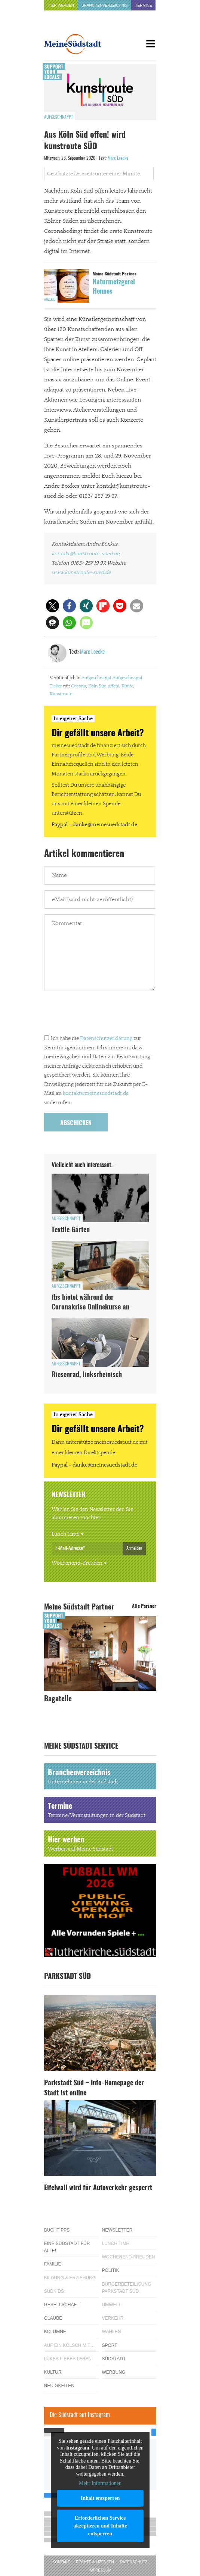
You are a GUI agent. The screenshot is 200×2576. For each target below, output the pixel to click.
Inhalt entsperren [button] (99, 2498)
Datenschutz (134, 2562)
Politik (110, 2270)
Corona (78, 686)
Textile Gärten (71, 1230)
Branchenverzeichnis (104, 5)
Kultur (53, 2372)
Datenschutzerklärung (106, 1039)
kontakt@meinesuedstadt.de (96, 1093)
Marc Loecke (118, 158)
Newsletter (117, 2230)
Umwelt (111, 2304)
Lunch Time (65, 1534)
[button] (52, 605)
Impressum (100, 2570)
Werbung (114, 2372)
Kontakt (61, 2562)
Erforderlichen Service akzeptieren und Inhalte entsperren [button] (100, 2525)
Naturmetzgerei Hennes (114, 287)
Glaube (53, 2318)
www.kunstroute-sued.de (81, 572)
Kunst (127, 686)
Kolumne (55, 2331)
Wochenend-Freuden (77, 1563)
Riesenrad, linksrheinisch (87, 1375)
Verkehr (113, 2318)
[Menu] (150, 44)
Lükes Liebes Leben (68, 2358)
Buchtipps (57, 2230)
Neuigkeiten (59, 2385)
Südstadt (114, 2358)
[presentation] (101, 1013)
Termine (143, 5)
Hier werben (61, 5)
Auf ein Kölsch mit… (69, 2345)
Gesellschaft (62, 2304)
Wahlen (111, 2331)
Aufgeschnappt (58, 117)
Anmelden (134, 1548)
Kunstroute (61, 693)
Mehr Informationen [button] (100, 2483)
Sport (109, 2345)
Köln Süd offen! (103, 686)
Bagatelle (58, 1699)
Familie (52, 2264)
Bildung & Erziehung (70, 2277)
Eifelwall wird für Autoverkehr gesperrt (98, 2188)
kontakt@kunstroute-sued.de (85, 554)
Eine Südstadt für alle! (67, 2247)
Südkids (54, 2291)
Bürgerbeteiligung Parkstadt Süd (126, 2288)
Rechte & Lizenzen (95, 2562)
